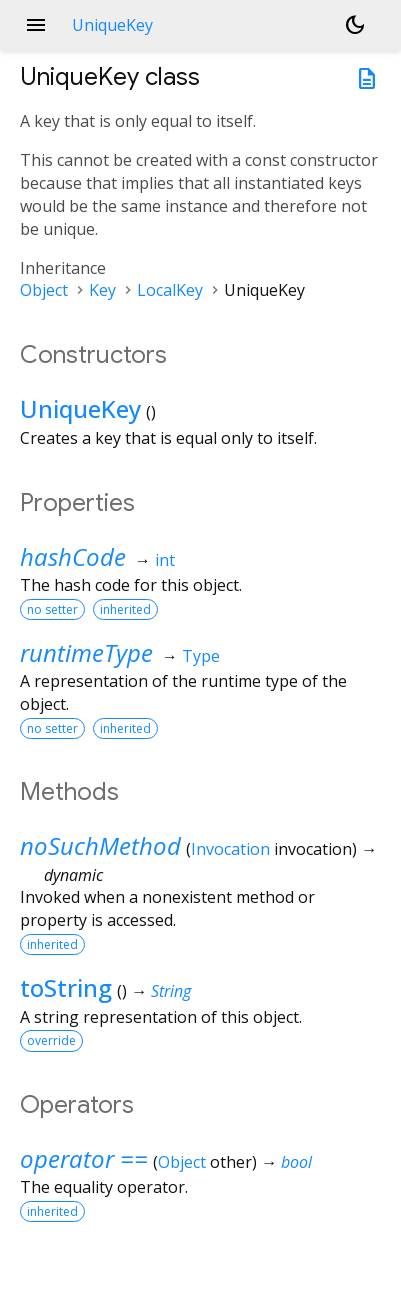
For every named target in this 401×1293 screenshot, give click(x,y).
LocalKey (170, 290)
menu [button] (36, 25)
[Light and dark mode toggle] (355, 25)
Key (102, 290)
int (165, 560)
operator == (84, 1158)
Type (201, 656)
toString (66, 987)
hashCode (73, 556)
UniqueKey (80, 408)
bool (296, 1162)
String (171, 991)
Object (44, 290)
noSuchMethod (100, 845)
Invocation (230, 849)
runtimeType (86, 652)
